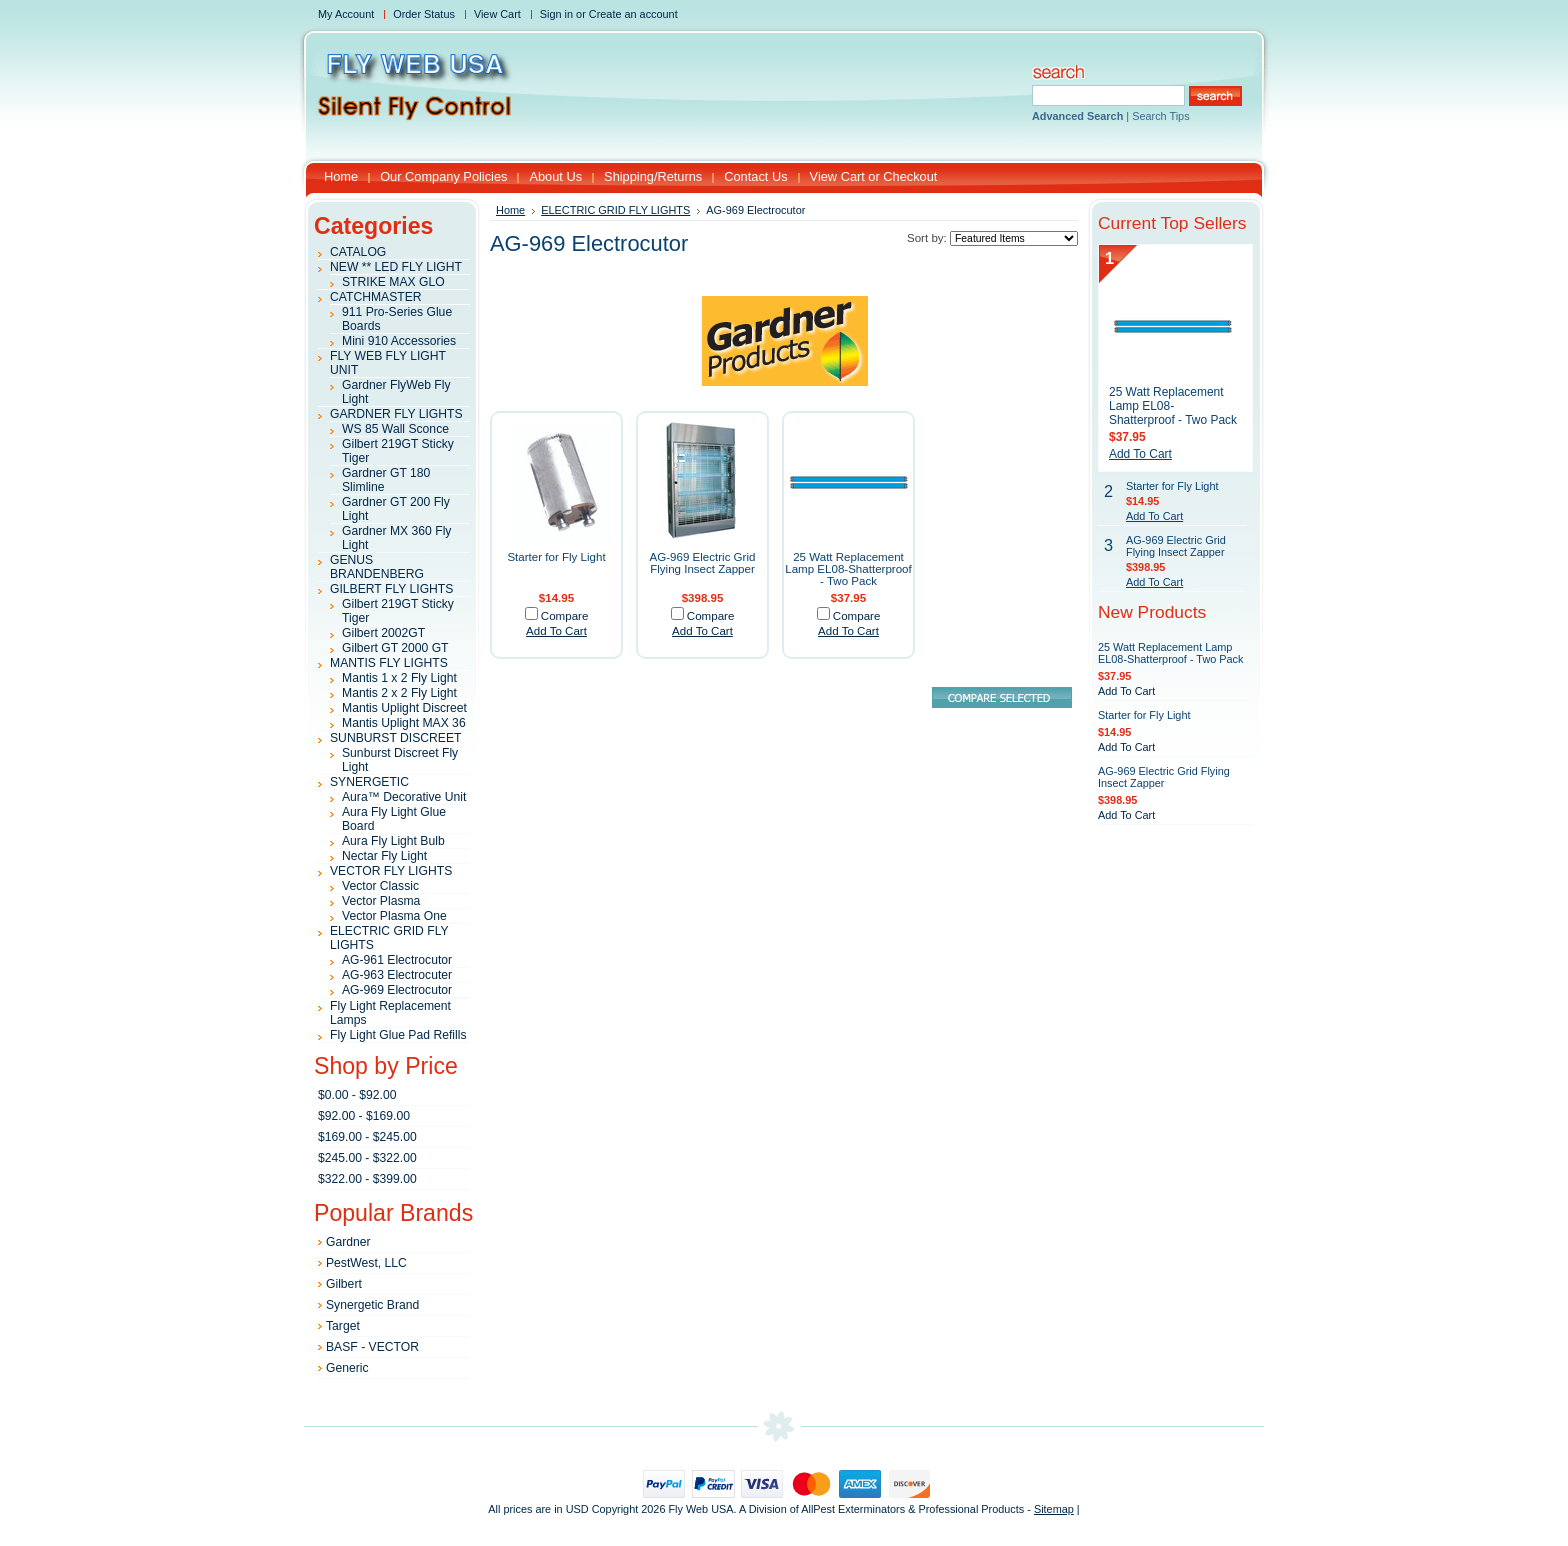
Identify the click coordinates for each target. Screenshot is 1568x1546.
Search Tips (1160, 116)
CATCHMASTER (376, 297)
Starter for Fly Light (556, 557)
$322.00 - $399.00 (367, 1179)
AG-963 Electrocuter (397, 975)
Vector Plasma (381, 901)
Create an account (633, 14)
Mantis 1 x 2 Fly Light (399, 678)
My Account (346, 14)
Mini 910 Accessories (399, 341)
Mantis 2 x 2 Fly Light (399, 693)
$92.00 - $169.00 (364, 1116)
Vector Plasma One (394, 916)
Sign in (556, 14)
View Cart (497, 14)
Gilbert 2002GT (383, 633)
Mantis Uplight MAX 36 (404, 723)
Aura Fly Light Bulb (393, 841)
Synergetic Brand (372, 1305)
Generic (347, 1368)
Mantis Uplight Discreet (404, 708)
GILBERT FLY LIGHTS (391, 589)
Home (510, 210)
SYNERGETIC (369, 782)
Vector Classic (380, 886)
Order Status (424, 14)
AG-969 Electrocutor (397, 990)
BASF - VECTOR (372, 1347)
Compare (565, 616)
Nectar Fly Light (384, 856)
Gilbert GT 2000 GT (395, 648)
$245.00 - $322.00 (367, 1158)
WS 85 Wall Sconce (395, 429)
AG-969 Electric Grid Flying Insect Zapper (703, 563)
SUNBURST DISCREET (396, 738)
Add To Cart (556, 631)
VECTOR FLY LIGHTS (391, 871)
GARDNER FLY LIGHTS (396, 414)
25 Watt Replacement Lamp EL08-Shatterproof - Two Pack (848, 569)
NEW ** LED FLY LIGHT (396, 267)
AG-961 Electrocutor (397, 960)
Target (343, 1326)
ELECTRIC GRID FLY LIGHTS (615, 210)
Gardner (348, 1242)
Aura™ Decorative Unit (404, 797)
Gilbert (344, 1284)
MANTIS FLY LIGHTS (389, 663)
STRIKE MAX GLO (393, 282)
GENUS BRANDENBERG (377, 567)
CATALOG (358, 252)
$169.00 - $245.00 (367, 1137)
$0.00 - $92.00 (357, 1095)
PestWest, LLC (366, 1263)
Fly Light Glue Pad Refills (398, 1035)
